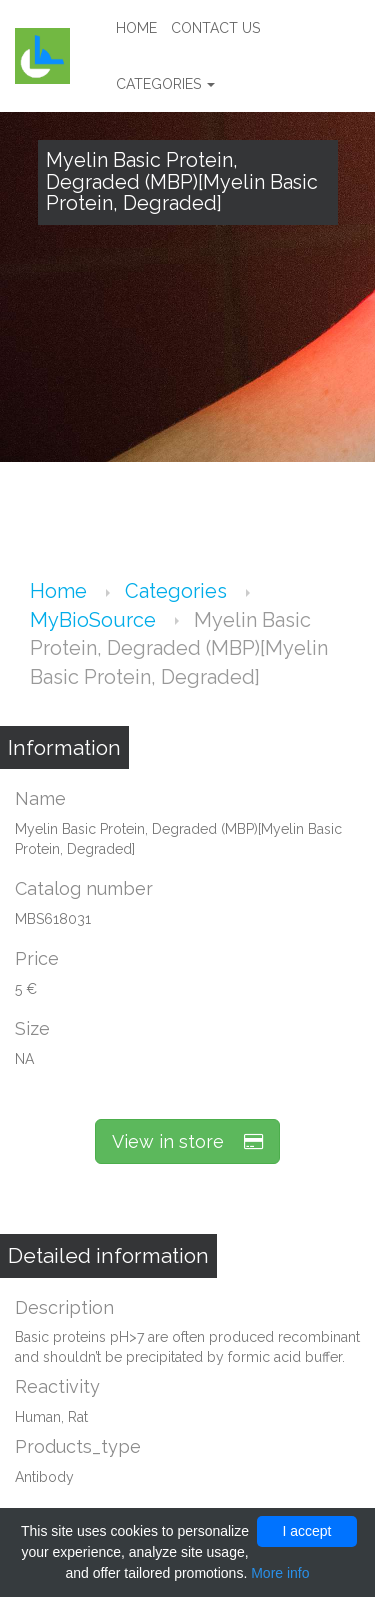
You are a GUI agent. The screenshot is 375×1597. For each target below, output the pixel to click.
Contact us (215, 28)
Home (136, 28)
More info (280, 1573)
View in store (187, 1141)
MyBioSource (95, 620)
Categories (165, 84)
